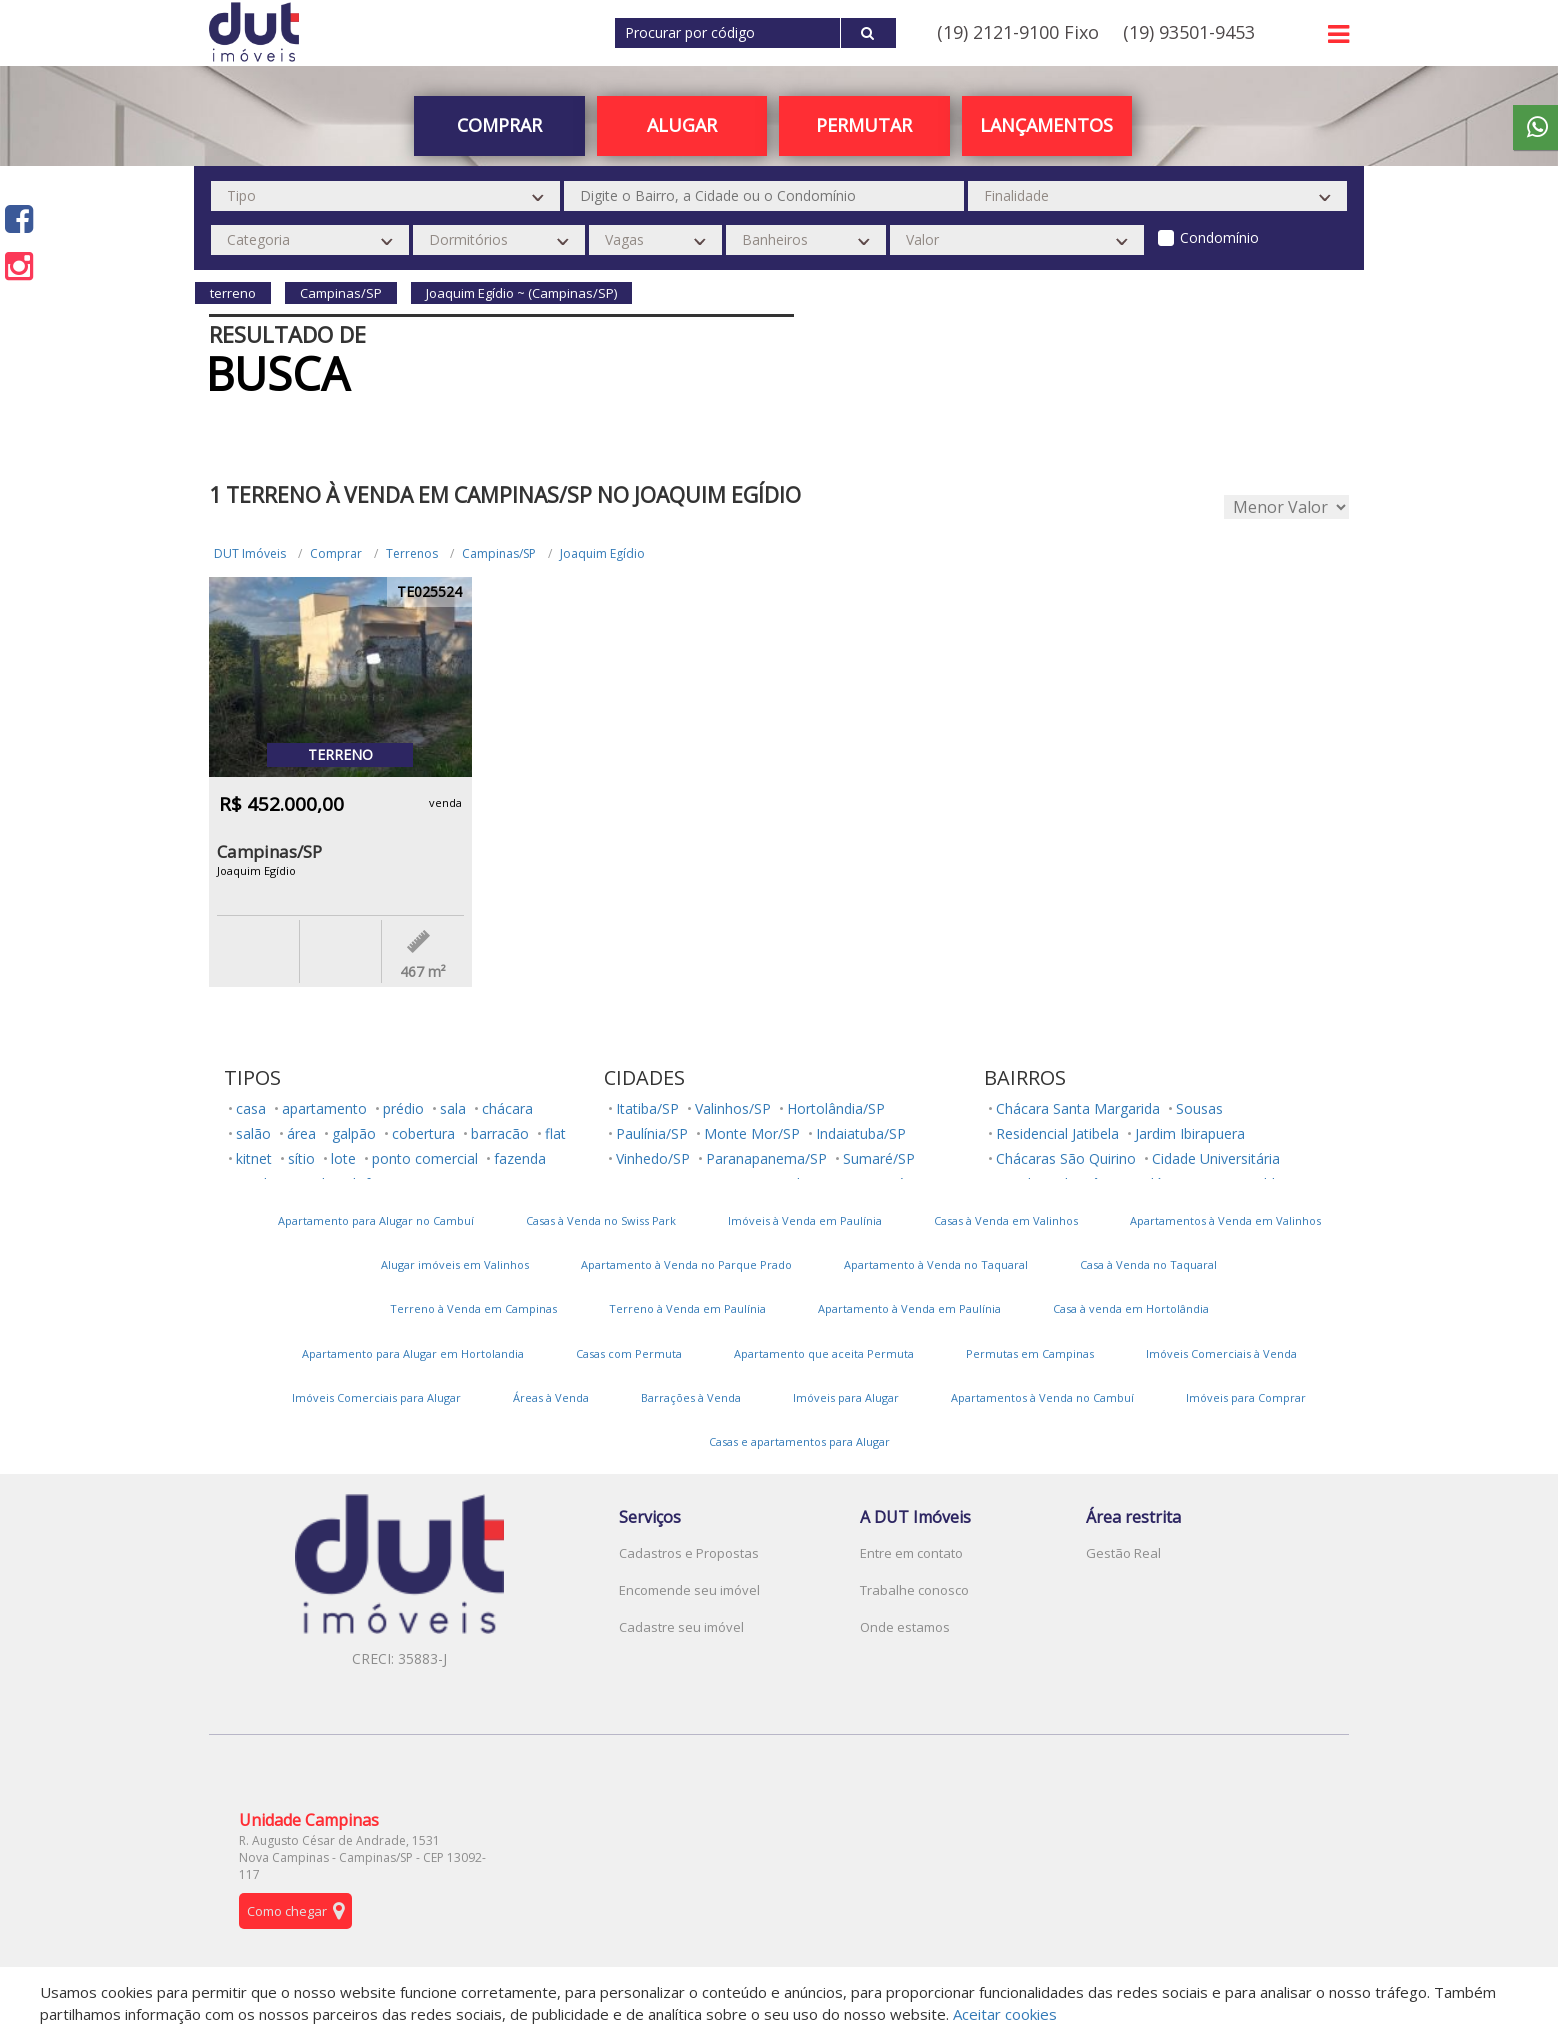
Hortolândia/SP (836, 1108)
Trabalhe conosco (914, 1590)
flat (555, 1133)
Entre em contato (911, 1553)
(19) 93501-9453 (1189, 32)
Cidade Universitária (1216, 1158)
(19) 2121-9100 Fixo (1018, 32)
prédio (403, 1108)
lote (343, 1158)
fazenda (520, 1158)
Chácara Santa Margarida (1078, 1108)
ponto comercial (425, 1158)
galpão (354, 1133)
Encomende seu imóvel (689, 1590)
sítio (301, 1158)
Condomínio (1219, 237)
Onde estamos (905, 1627)
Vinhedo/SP (653, 1158)
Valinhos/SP (733, 1108)
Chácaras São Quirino (1066, 1158)
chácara (507, 1108)
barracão (500, 1133)
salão (253, 1133)
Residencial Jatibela (1057, 1133)
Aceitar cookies (1005, 2014)
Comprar (499, 125)
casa (251, 1108)
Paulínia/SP (652, 1133)
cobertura (423, 1133)
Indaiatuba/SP (861, 1133)
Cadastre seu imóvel (681, 1627)
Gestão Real (1123, 1553)
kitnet (254, 1158)
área (301, 1133)
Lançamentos (1046, 125)
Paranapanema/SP (766, 1158)
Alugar (682, 125)
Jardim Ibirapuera (1190, 1133)
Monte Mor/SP (752, 1133)
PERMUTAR (864, 125)
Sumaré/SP (879, 1158)
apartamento (324, 1108)
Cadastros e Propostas (689, 1553)
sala (453, 1108)
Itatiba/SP (647, 1108)
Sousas (1199, 1108)
